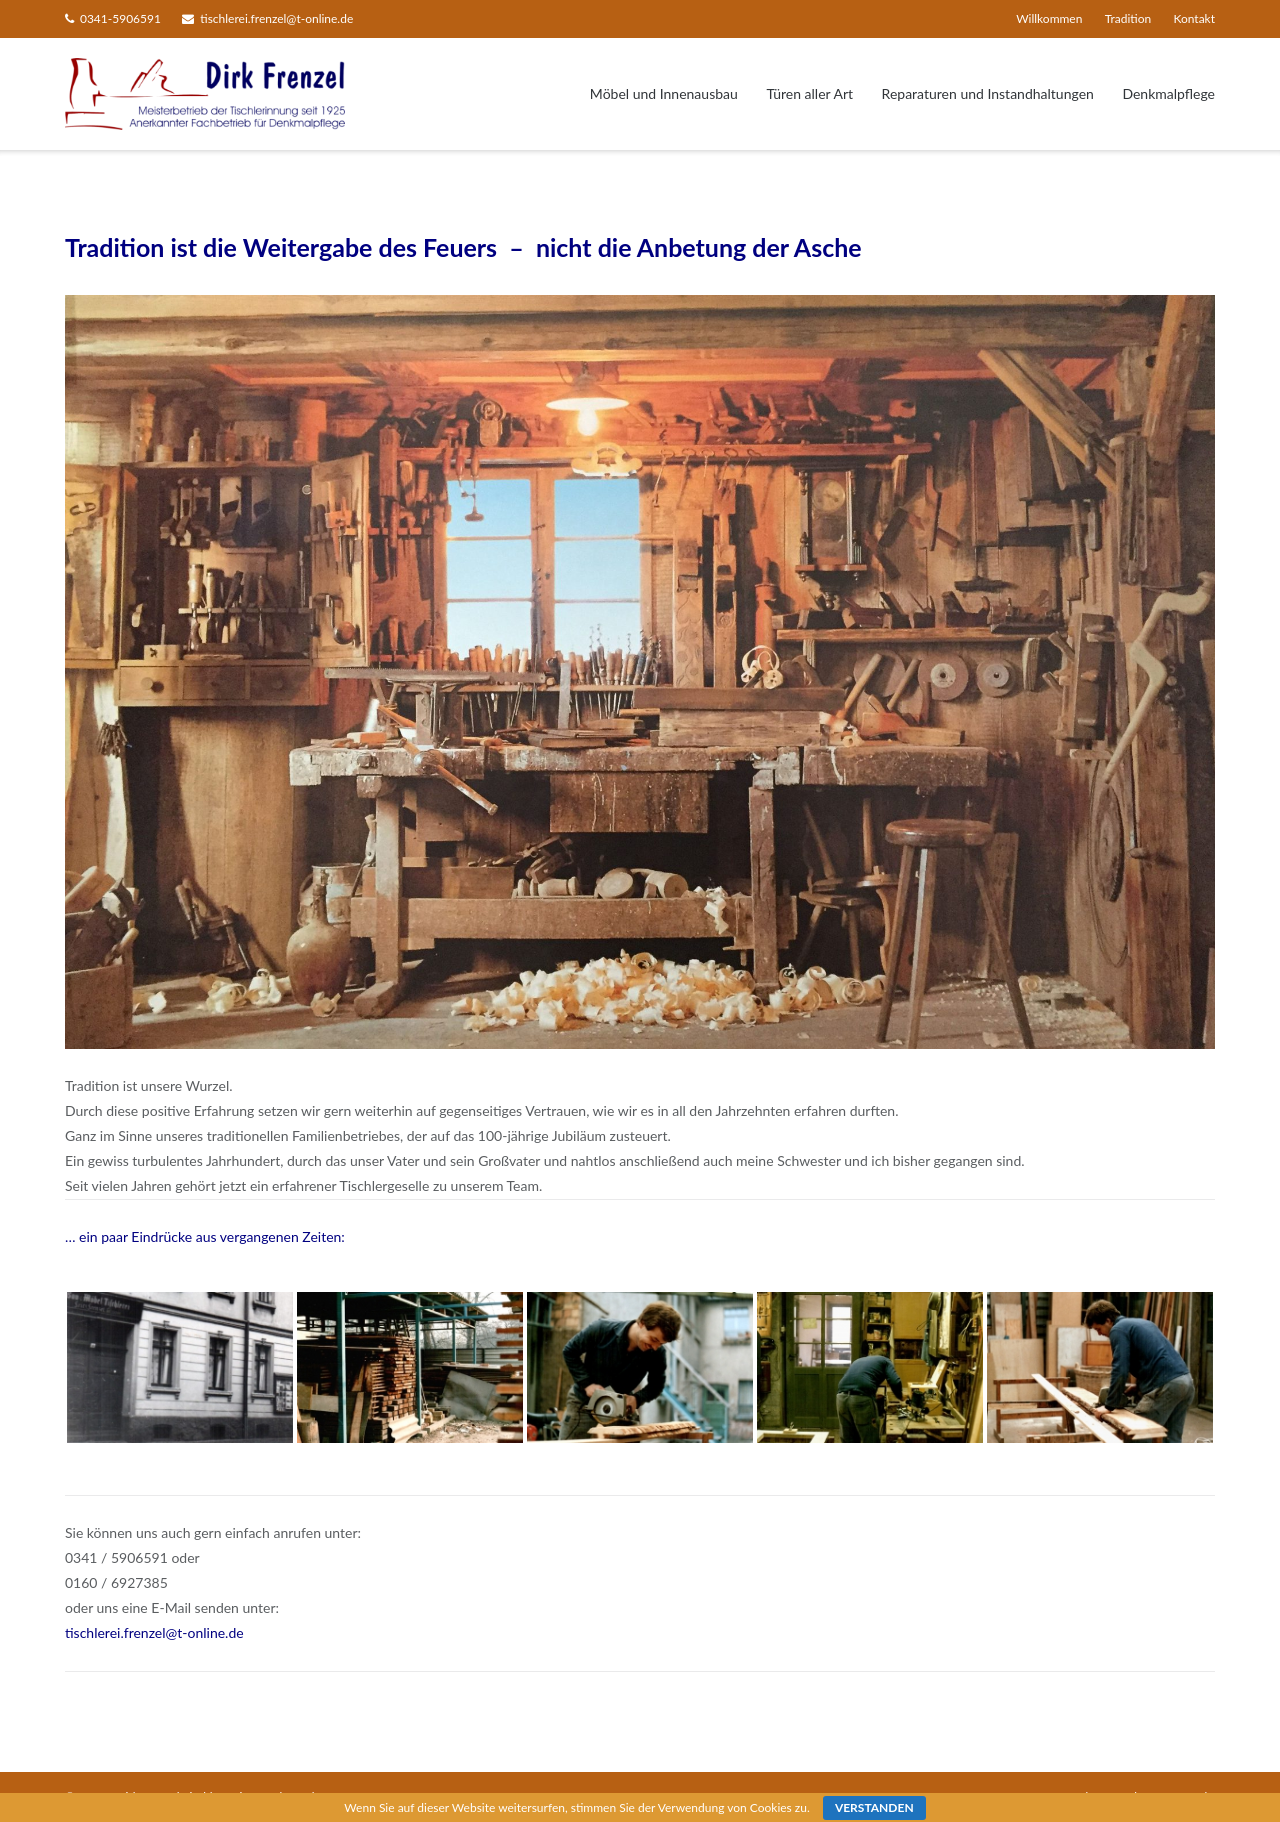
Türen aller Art (809, 93)
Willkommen (1049, 18)
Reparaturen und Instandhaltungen (988, 93)
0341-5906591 (120, 18)
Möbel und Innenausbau (664, 93)
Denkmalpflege (1168, 93)
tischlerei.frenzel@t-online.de (276, 18)
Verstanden (874, 1807)
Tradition (1128, 18)
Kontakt (1194, 18)
